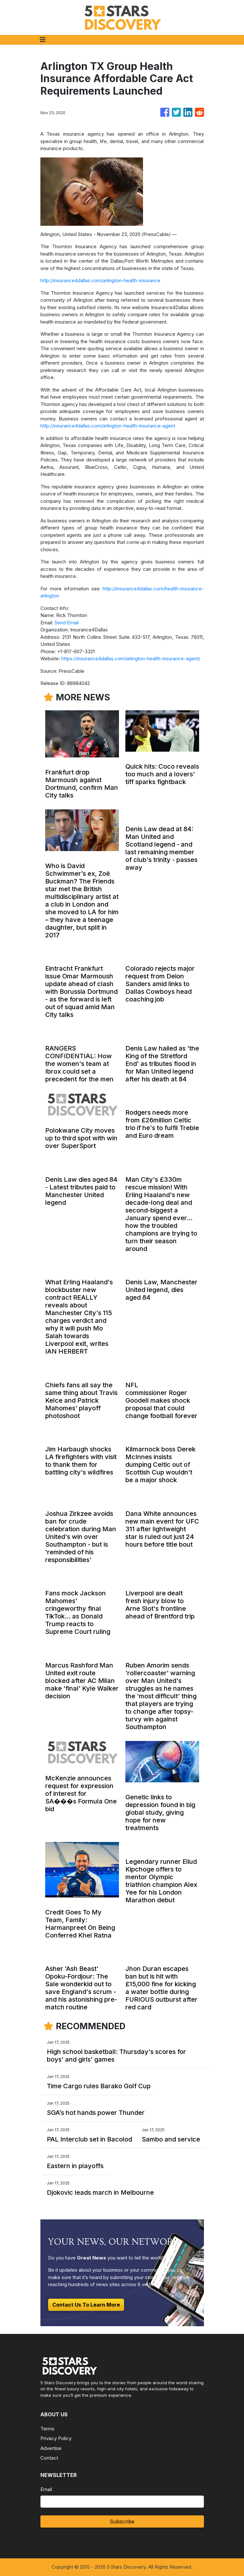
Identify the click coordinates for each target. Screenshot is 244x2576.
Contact (49, 2458)
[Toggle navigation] (43, 40)
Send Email (67, 623)
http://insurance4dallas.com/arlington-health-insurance (100, 280)
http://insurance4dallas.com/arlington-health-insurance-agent (107, 426)
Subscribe (122, 2521)
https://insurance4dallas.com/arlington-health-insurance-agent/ (130, 658)
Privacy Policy (56, 2438)
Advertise (51, 2448)
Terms (47, 2429)
